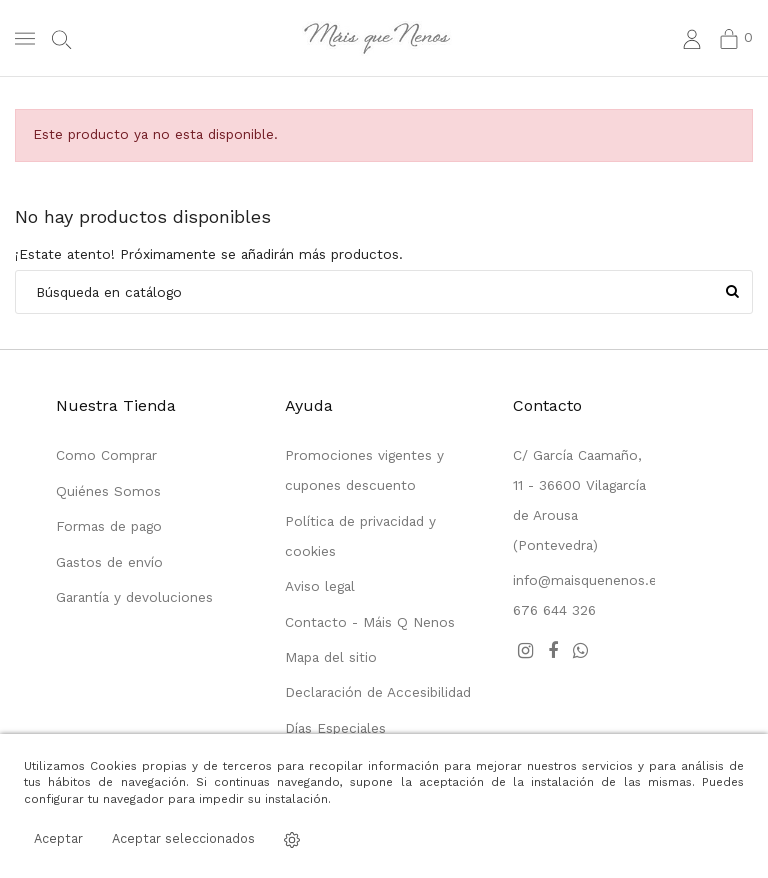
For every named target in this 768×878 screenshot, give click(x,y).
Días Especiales (335, 728)
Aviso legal (320, 586)
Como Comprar (106, 455)
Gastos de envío (109, 562)
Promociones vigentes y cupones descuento (364, 470)
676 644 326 (554, 610)
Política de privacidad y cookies (360, 536)
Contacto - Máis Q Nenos (370, 622)
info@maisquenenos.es (588, 580)
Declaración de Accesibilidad (378, 692)
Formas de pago (109, 526)
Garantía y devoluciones (134, 597)
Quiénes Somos (108, 491)
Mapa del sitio (331, 657)
